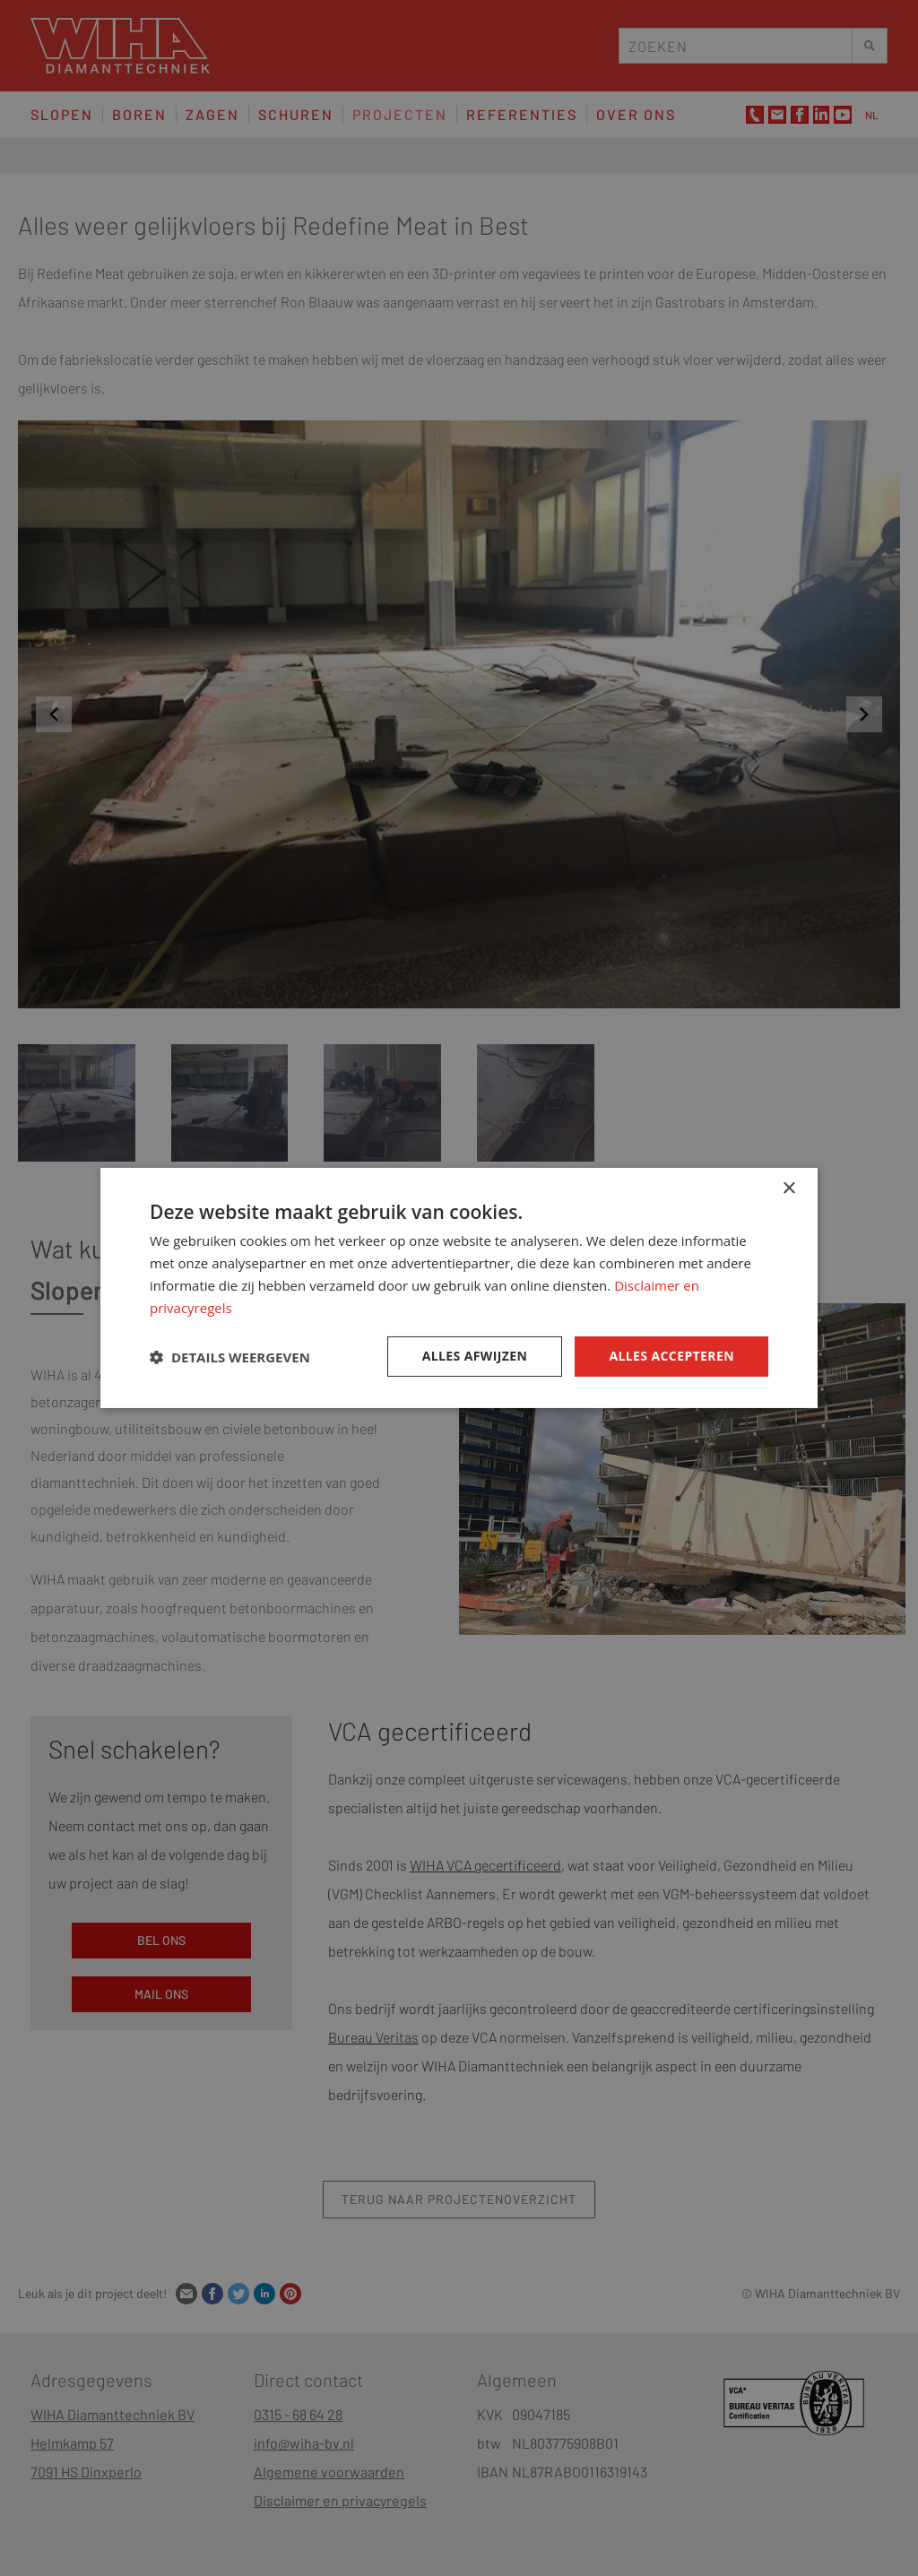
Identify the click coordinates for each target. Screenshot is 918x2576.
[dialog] (459, 1288)
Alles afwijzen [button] (475, 1355)
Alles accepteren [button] (671, 1355)
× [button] (788, 1189)
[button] (230, 1357)
